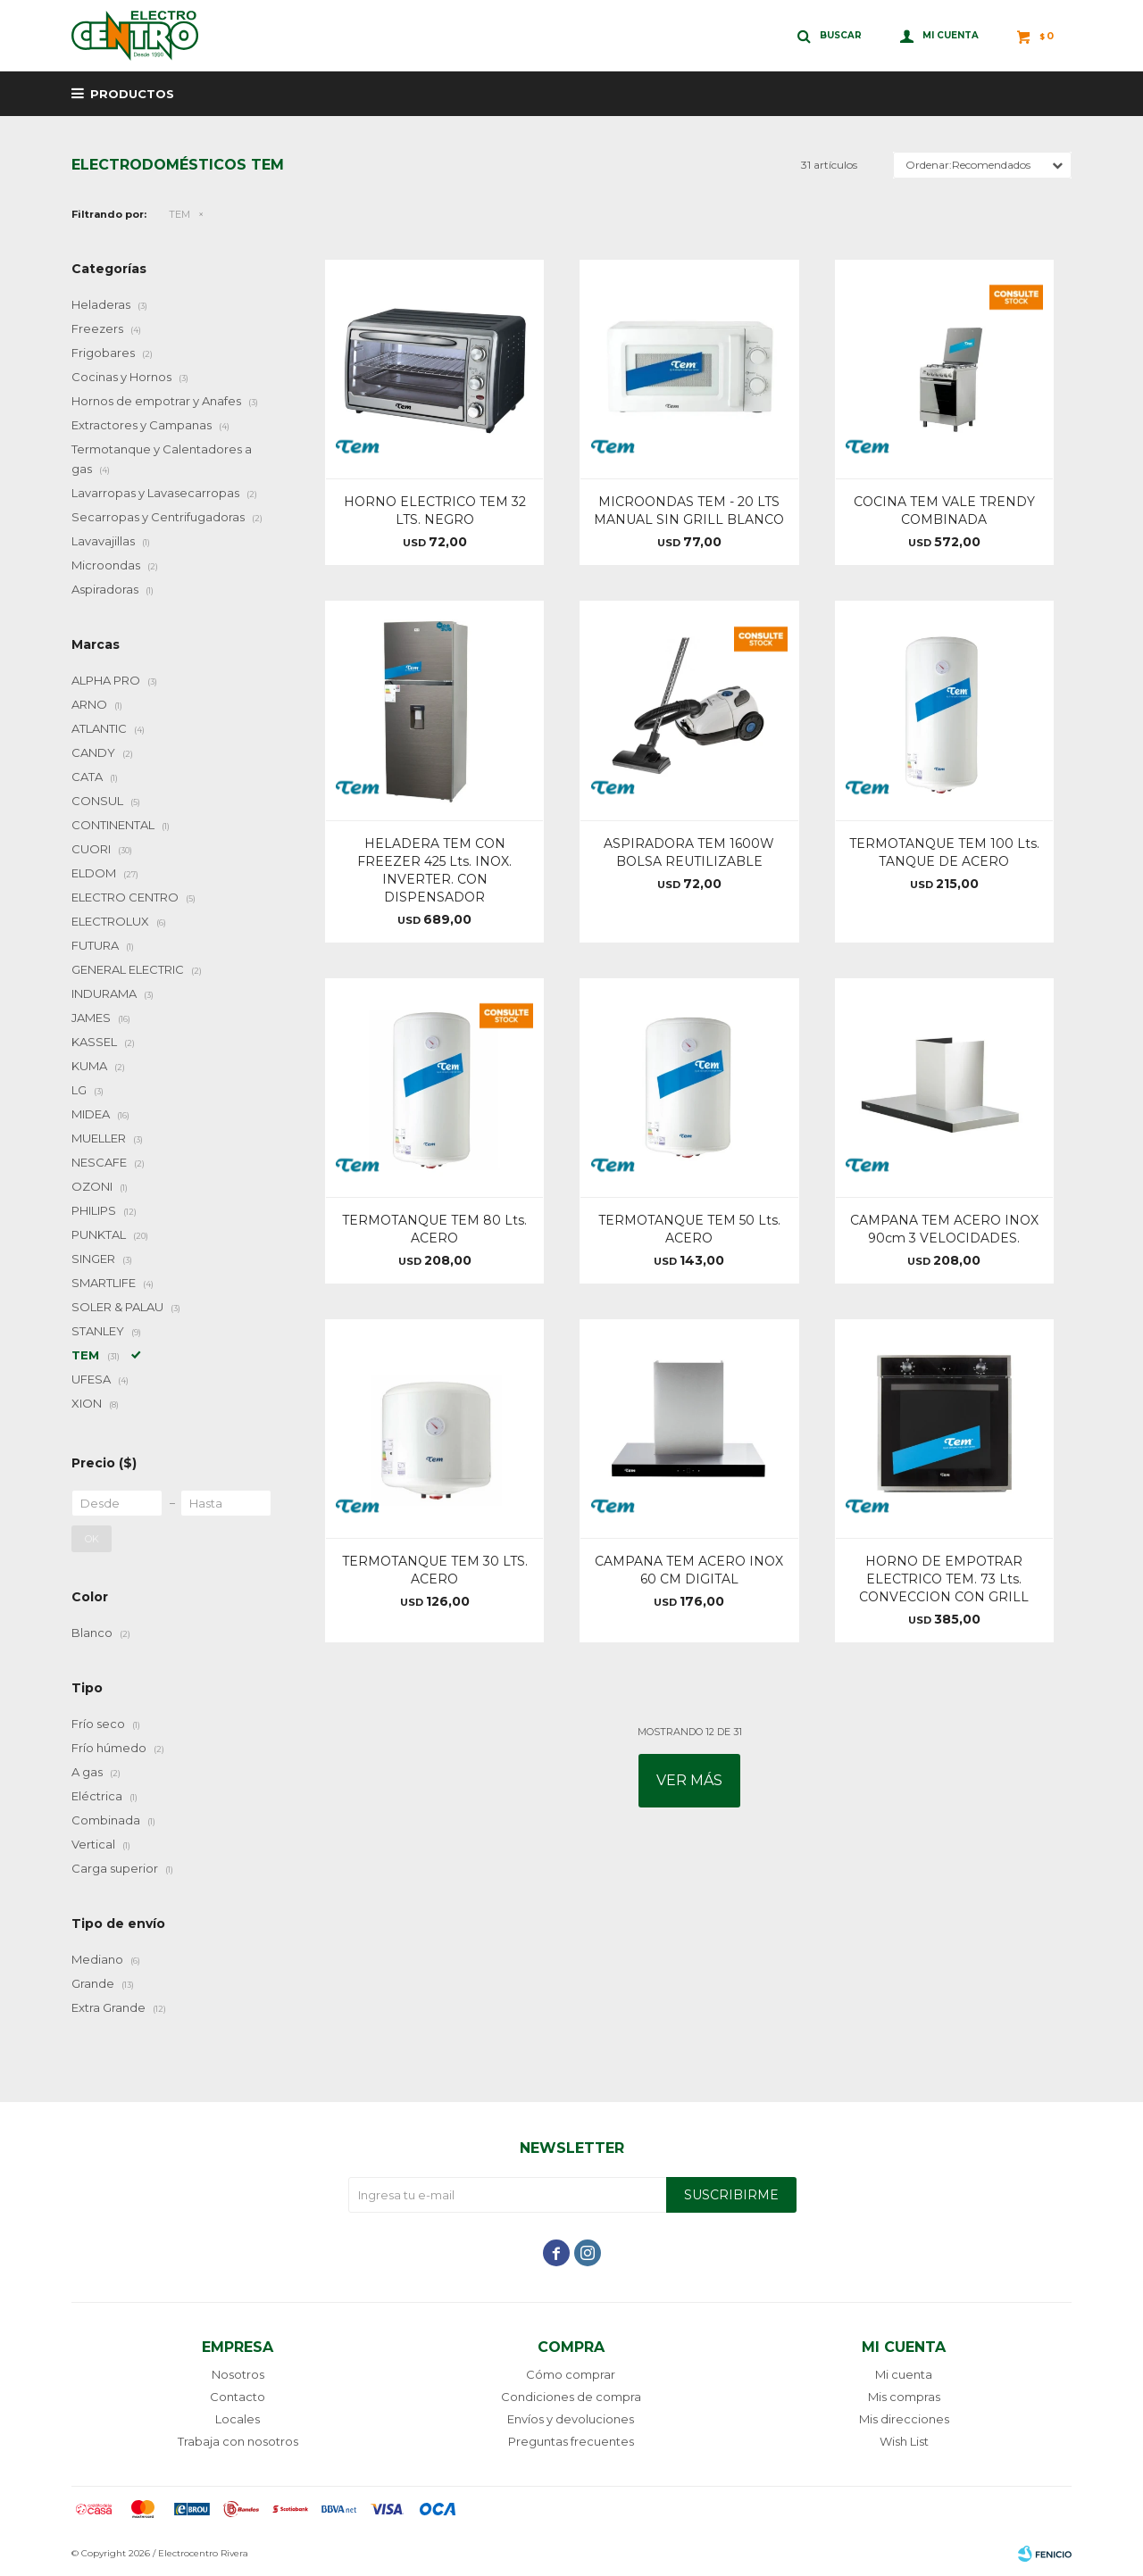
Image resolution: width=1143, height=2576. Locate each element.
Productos (132, 94)
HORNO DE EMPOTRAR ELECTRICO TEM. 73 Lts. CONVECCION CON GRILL (944, 1579)
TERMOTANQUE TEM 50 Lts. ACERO (689, 1229)
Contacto (237, 2396)
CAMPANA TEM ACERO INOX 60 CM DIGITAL (689, 1570)
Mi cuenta (903, 2374)
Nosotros (238, 2374)
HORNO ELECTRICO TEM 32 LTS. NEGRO (435, 511)
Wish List (904, 2441)
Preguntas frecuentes (571, 2441)
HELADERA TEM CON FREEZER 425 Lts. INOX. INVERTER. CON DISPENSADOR (434, 870)
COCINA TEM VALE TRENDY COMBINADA (944, 511)
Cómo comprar (570, 2374)
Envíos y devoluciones (570, 2419)
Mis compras (904, 2396)
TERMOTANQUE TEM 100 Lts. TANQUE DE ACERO (944, 852)
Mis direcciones (904, 2419)
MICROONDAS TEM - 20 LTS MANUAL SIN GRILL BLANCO (689, 511)
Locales (237, 2419)
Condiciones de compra (571, 2396)
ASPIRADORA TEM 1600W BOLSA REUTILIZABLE (689, 852)
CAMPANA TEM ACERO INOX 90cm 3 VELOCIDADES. (944, 1229)
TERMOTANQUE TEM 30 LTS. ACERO (435, 1570)
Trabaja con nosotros (238, 2441)
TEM (179, 214)
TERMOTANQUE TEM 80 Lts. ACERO (434, 1229)
